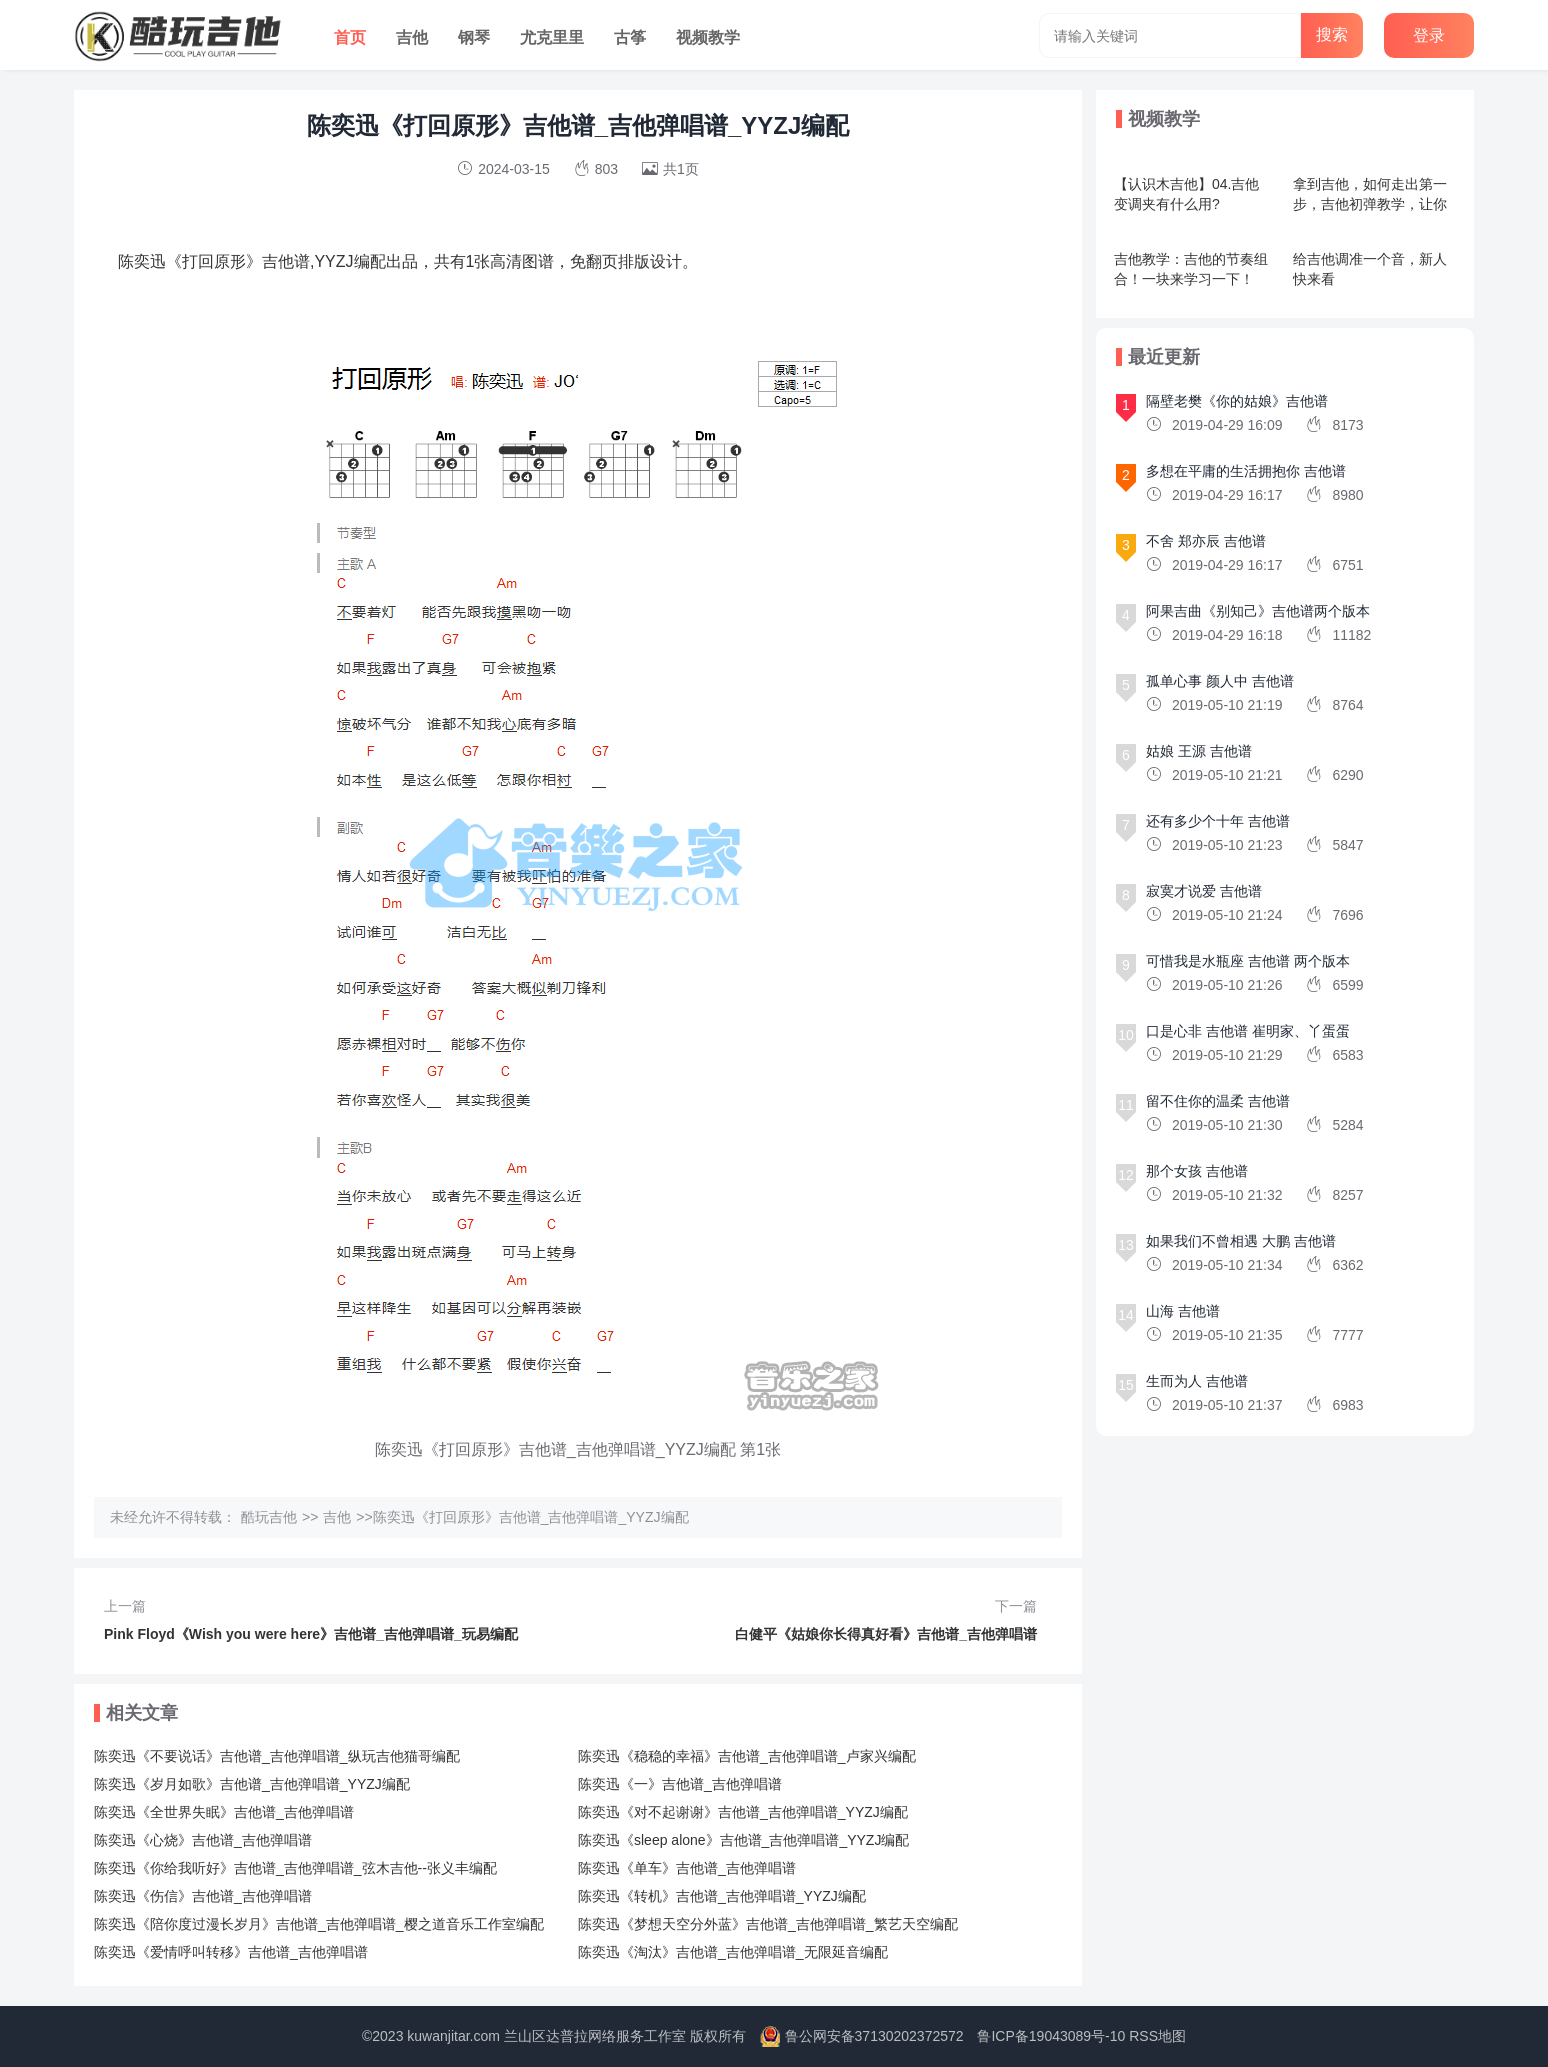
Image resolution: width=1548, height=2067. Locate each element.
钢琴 (474, 37)
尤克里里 (552, 37)
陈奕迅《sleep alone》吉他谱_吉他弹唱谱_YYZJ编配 (743, 1840)
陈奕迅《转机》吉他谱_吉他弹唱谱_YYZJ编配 (722, 1896)
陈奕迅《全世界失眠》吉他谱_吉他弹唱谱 (224, 1812)
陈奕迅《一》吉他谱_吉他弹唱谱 (680, 1784)
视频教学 (708, 37)
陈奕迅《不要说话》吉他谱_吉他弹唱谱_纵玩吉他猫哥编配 (277, 1756)
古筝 (630, 37)
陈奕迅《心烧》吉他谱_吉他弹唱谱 (203, 1840)
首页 (350, 37)
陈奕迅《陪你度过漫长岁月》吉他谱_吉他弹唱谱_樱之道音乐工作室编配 (319, 1924)
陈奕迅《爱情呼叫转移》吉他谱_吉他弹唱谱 (231, 1952)
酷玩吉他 (269, 1517)
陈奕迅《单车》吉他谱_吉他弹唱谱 (687, 1868)
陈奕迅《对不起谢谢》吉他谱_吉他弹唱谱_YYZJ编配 (743, 1812)
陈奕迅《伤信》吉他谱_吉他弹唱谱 (203, 1896)
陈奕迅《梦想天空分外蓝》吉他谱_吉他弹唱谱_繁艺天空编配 (768, 1924)
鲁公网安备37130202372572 (874, 2036)
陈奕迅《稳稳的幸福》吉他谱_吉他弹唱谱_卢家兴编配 (747, 1756)
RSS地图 (1157, 2036)
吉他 (412, 37)
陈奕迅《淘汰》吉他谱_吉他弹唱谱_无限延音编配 (733, 1952)
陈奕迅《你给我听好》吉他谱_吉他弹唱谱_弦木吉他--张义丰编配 (295, 1868)
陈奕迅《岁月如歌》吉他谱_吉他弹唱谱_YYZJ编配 (252, 1784)
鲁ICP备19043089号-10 (1051, 2036)
